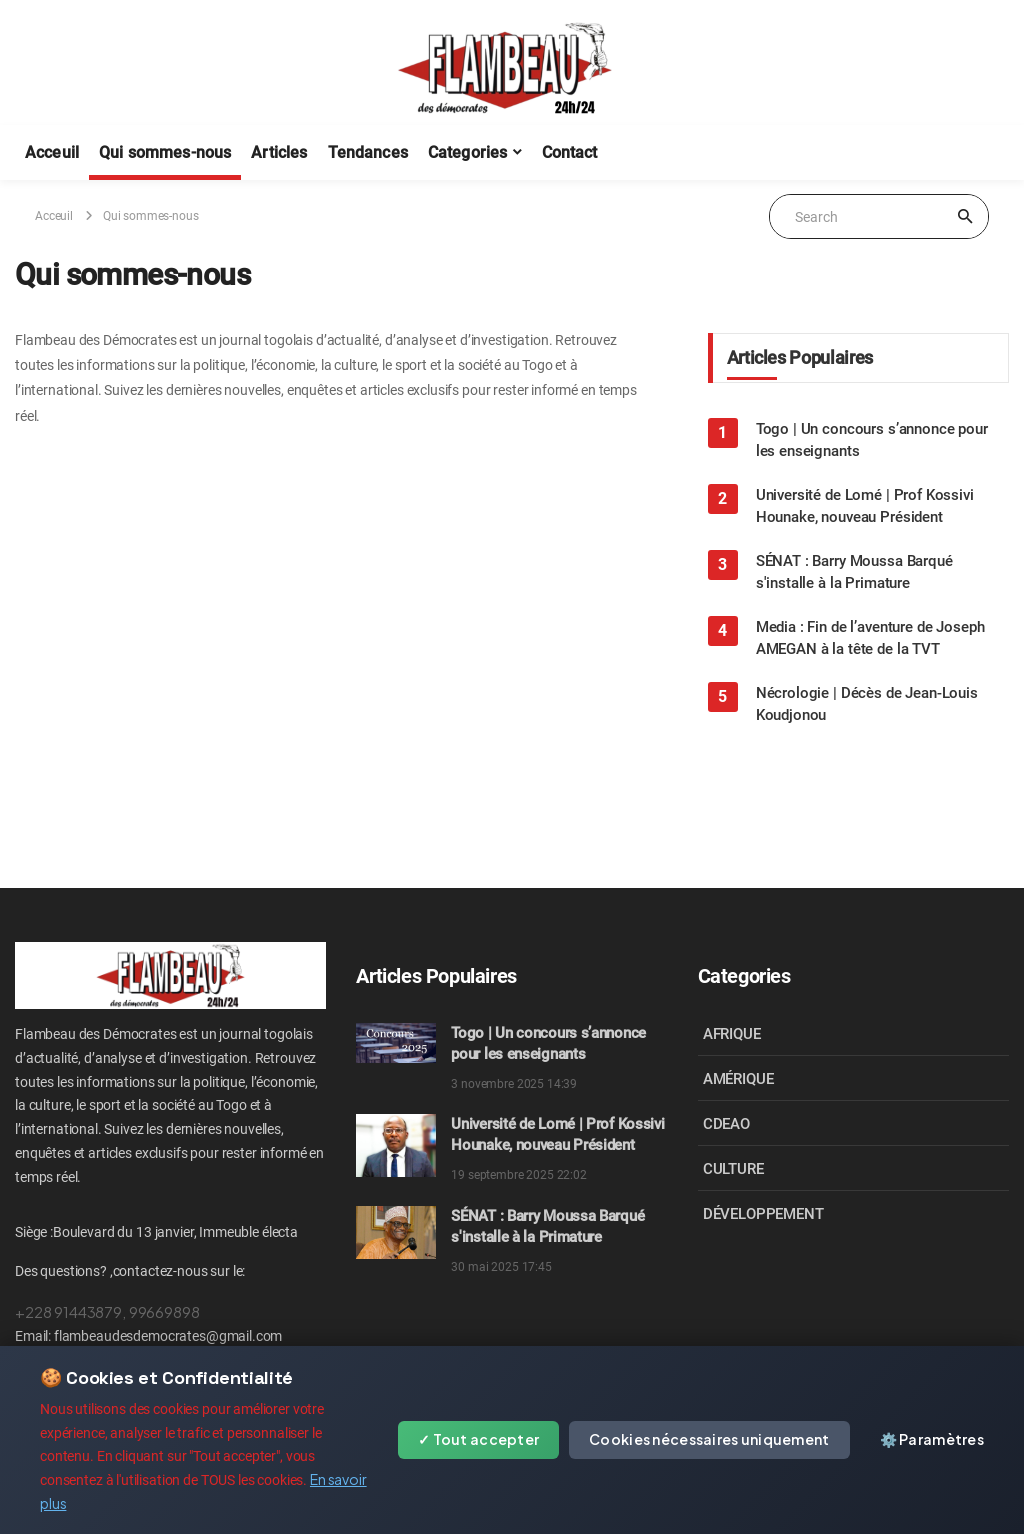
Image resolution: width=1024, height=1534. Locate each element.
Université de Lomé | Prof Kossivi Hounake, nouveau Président (865, 506)
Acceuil (52, 152)
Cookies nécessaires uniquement (709, 1439)
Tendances (368, 152)
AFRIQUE (732, 1034)
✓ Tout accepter (478, 1439)
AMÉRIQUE (738, 1079)
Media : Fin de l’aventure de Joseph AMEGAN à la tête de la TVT (870, 638)
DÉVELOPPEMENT (763, 1214)
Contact (570, 152)
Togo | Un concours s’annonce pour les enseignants (872, 440)
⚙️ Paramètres (932, 1439)
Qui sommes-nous (165, 152)
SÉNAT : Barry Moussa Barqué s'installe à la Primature (854, 572)
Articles (279, 152)
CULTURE (733, 1169)
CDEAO (726, 1124)
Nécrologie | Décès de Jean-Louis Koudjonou (867, 704)
